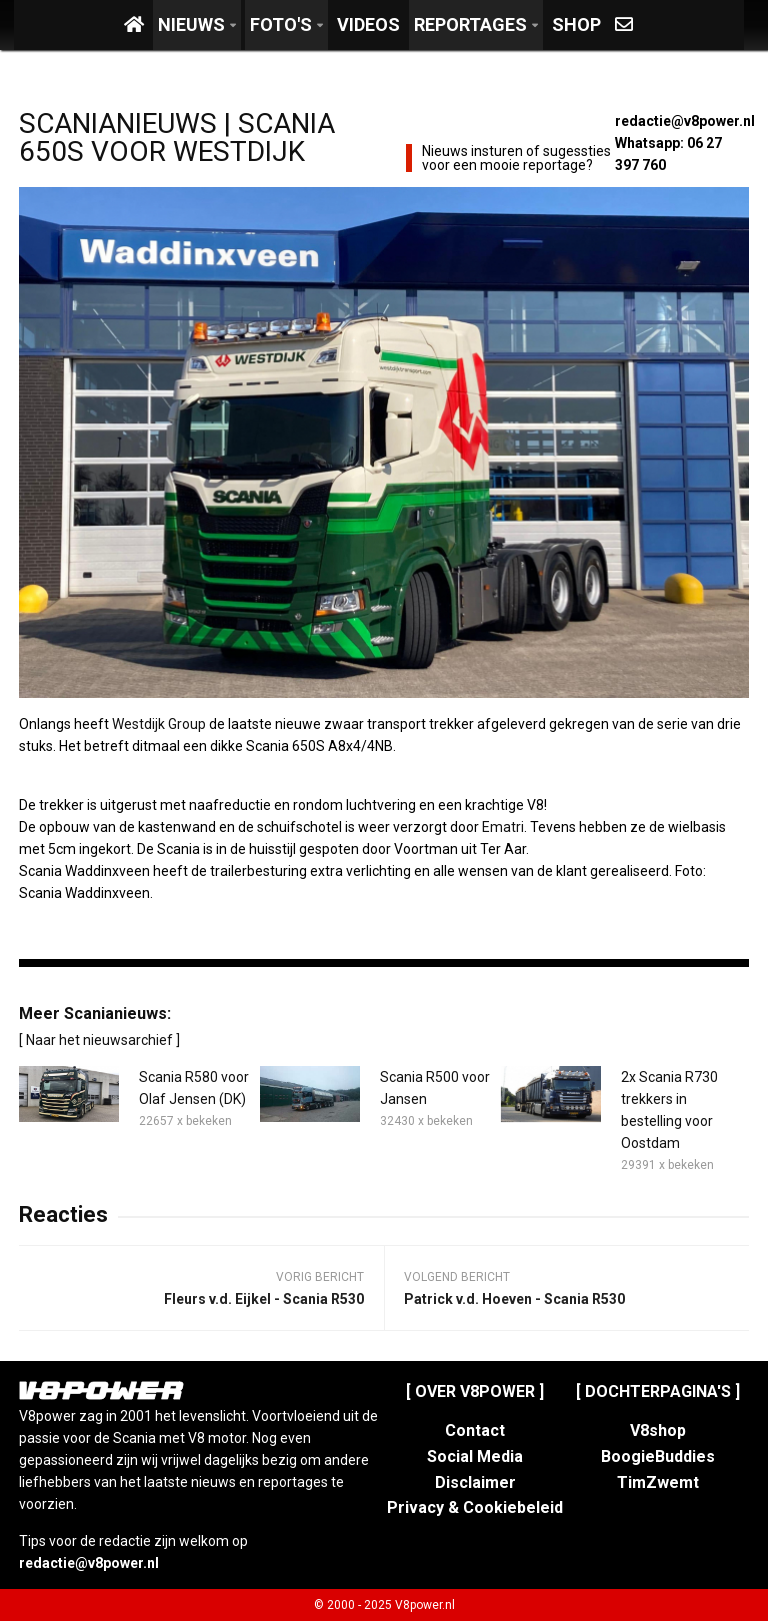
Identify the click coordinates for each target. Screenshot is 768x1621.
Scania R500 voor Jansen (435, 1088)
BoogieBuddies (658, 1456)
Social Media (475, 1456)
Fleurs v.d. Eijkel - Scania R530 (264, 1299)
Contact (475, 1430)
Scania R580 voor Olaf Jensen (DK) (194, 1088)
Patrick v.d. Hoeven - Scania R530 (514, 1299)
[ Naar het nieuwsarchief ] (99, 1040)
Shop (576, 24)
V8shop (658, 1430)
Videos (368, 24)
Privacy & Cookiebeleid (475, 1507)
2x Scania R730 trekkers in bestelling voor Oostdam (669, 1110)
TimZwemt (658, 1482)
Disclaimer (475, 1482)
